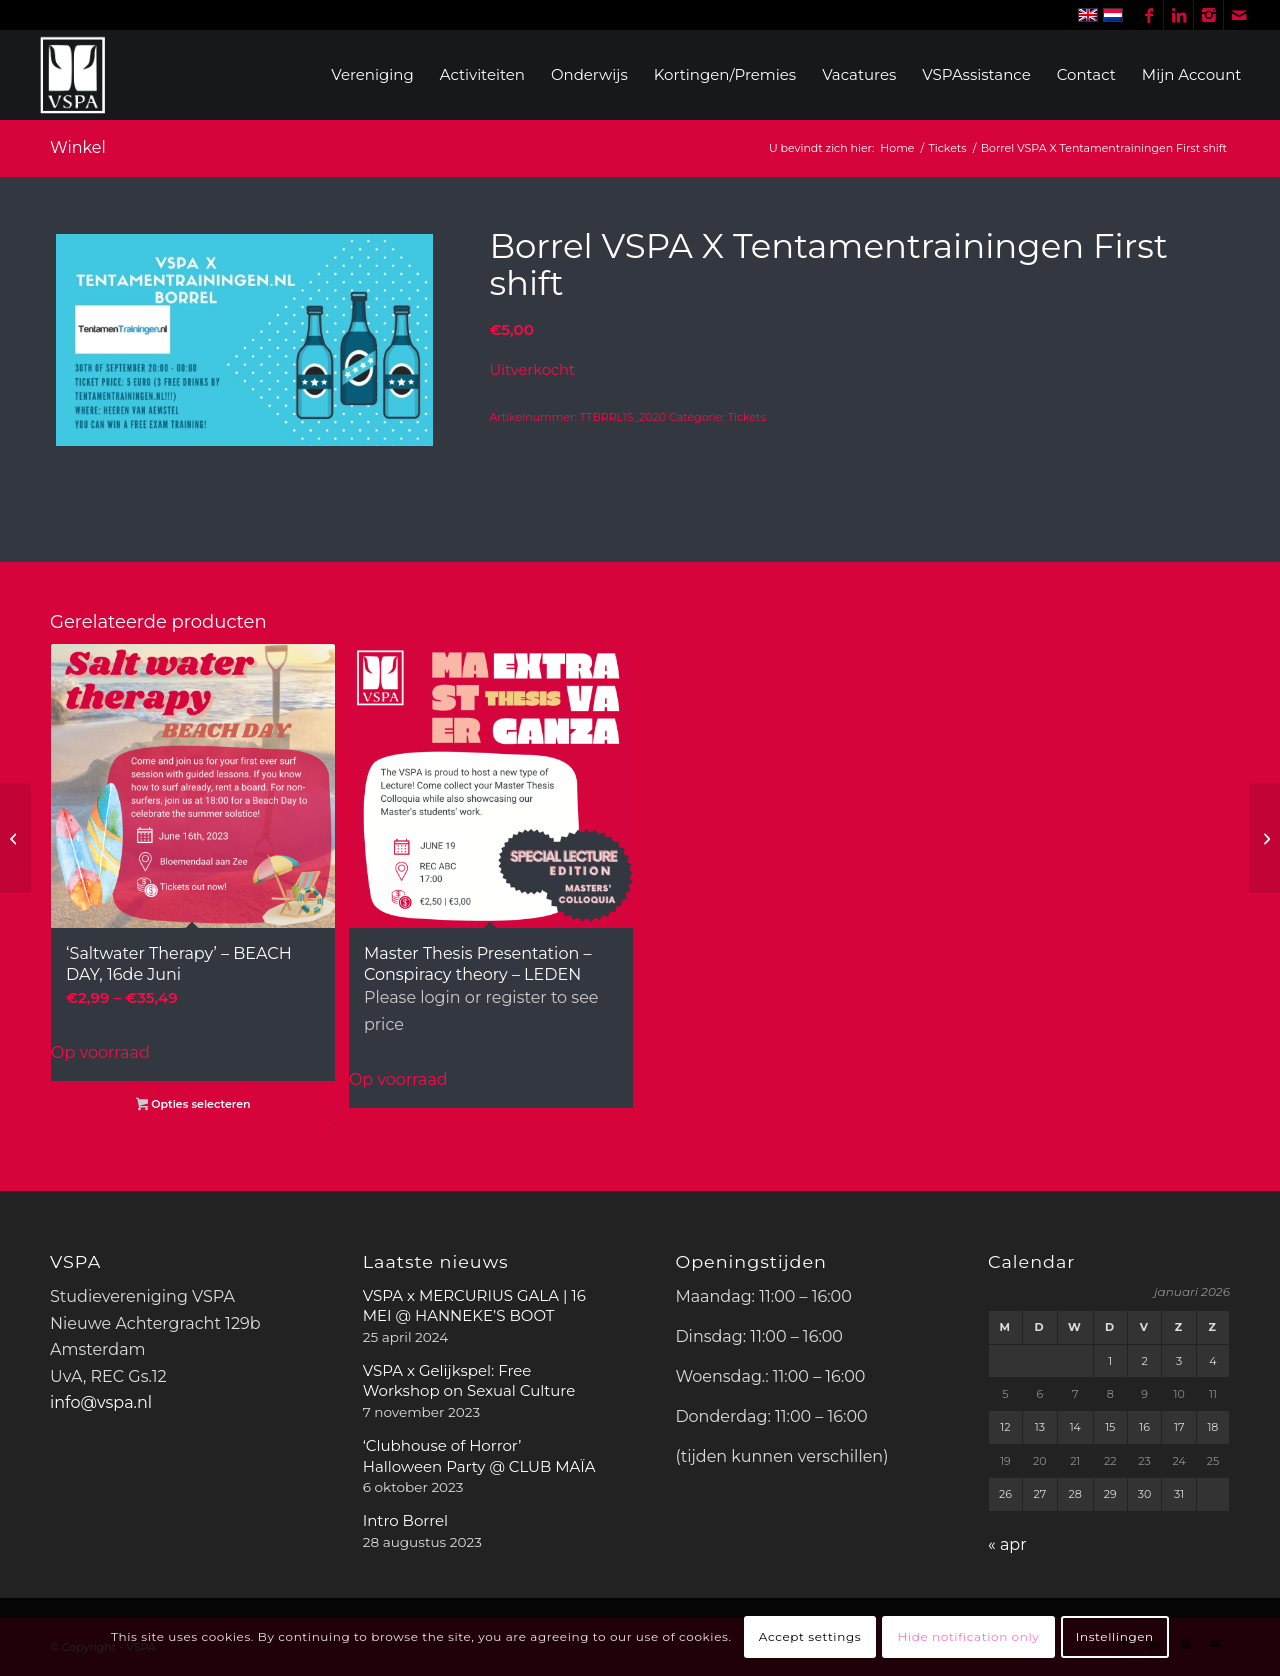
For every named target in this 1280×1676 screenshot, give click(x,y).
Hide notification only (969, 1636)
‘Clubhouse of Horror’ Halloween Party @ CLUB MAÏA (479, 1455)
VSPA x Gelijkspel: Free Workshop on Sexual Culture (469, 1380)
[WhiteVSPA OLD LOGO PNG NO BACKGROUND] (73, 75)
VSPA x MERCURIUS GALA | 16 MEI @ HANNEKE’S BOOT (474, 1305)
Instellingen (1115, 1636)
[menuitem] (372, 75)
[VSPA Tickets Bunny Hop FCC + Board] (15, 838)
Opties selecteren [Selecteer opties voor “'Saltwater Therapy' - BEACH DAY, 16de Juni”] (193, 1106)
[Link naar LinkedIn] (1178, 15)
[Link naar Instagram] (1208, 15)
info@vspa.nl (101, 1402)
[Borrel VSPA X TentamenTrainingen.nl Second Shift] (1264, 838)
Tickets (747, 417)
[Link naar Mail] (1239, 15)
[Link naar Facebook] (1148, 15)
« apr (1007, 1544)
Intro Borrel (405, 1520)
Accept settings (810, 1636)
